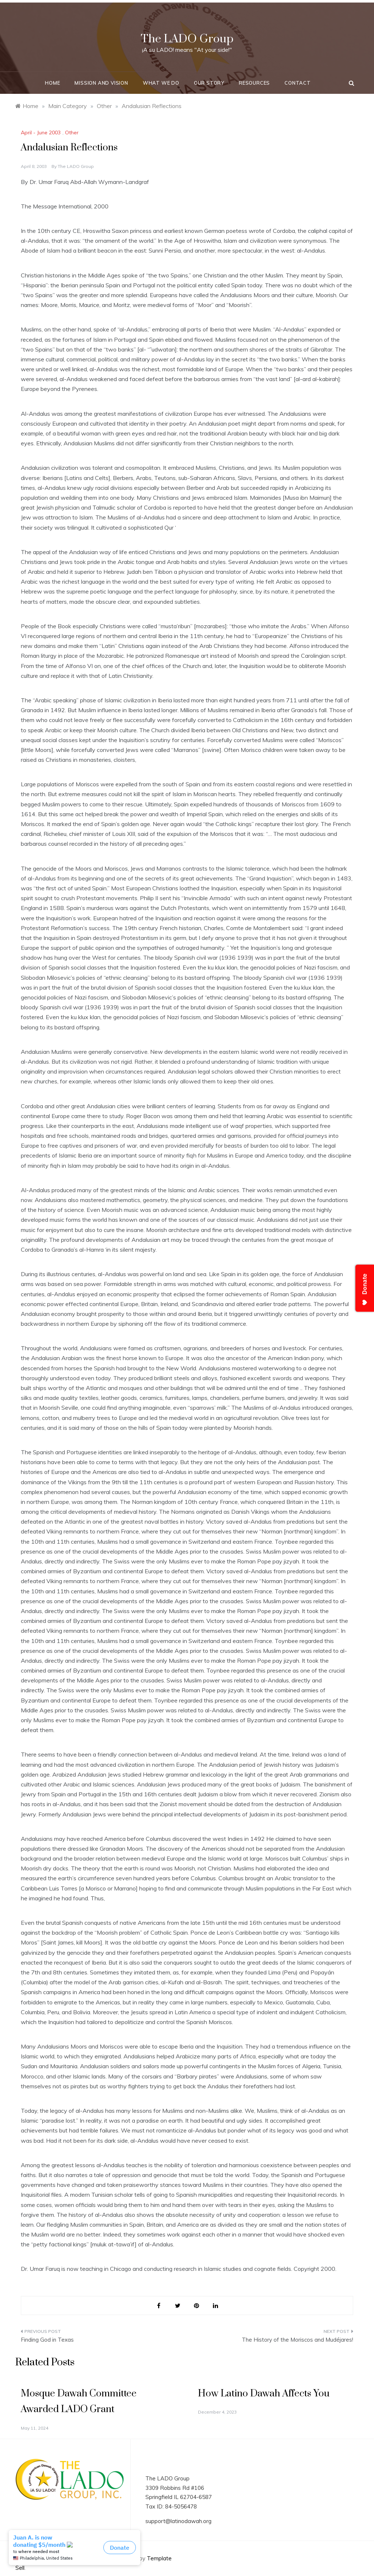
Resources (254, 83)
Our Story (209, 83)
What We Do (161, 83)
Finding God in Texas (47, 2339)
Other (72, 132)
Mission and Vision (101, 83)
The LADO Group (187, 39)
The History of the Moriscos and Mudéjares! (297, 2339)
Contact (298, 83)
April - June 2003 (41, 132)
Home (52, 83)
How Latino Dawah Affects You (263, 2394)
